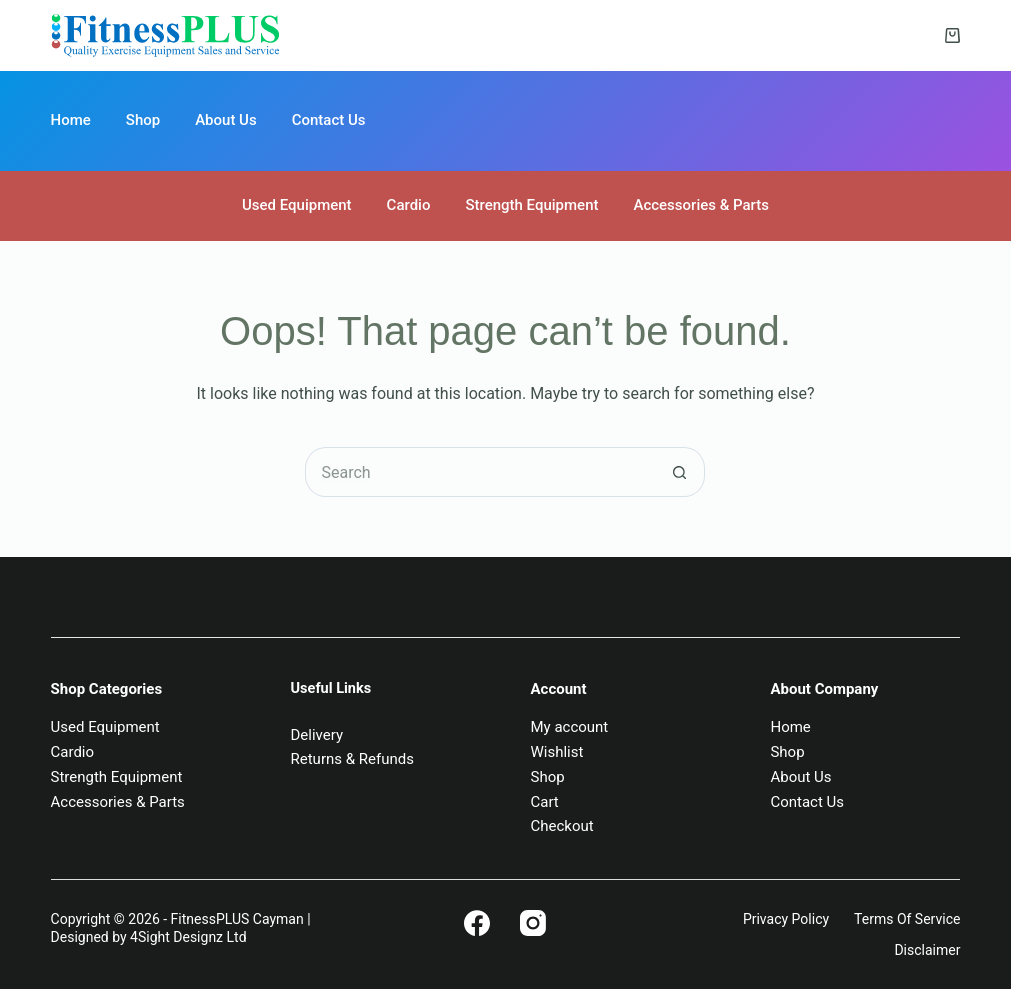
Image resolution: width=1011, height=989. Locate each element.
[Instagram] (533, 923)
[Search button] (680, 472)
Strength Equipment (531, 205)
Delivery (317, 735)
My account (569, 727)
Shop (143, 120)
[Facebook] (477, 923)
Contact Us (329, 120)
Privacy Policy (786, 919)
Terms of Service (907, 919)
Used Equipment (297, 205)
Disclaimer (927, 950)
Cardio (409, 205)
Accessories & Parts (701, 205)
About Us (226, 120)
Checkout (561, 826)
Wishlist (556, 752)
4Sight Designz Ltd (188, 937)
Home (71, 120)
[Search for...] (480, 472)
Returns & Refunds (352, 759)
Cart (544, 802)
